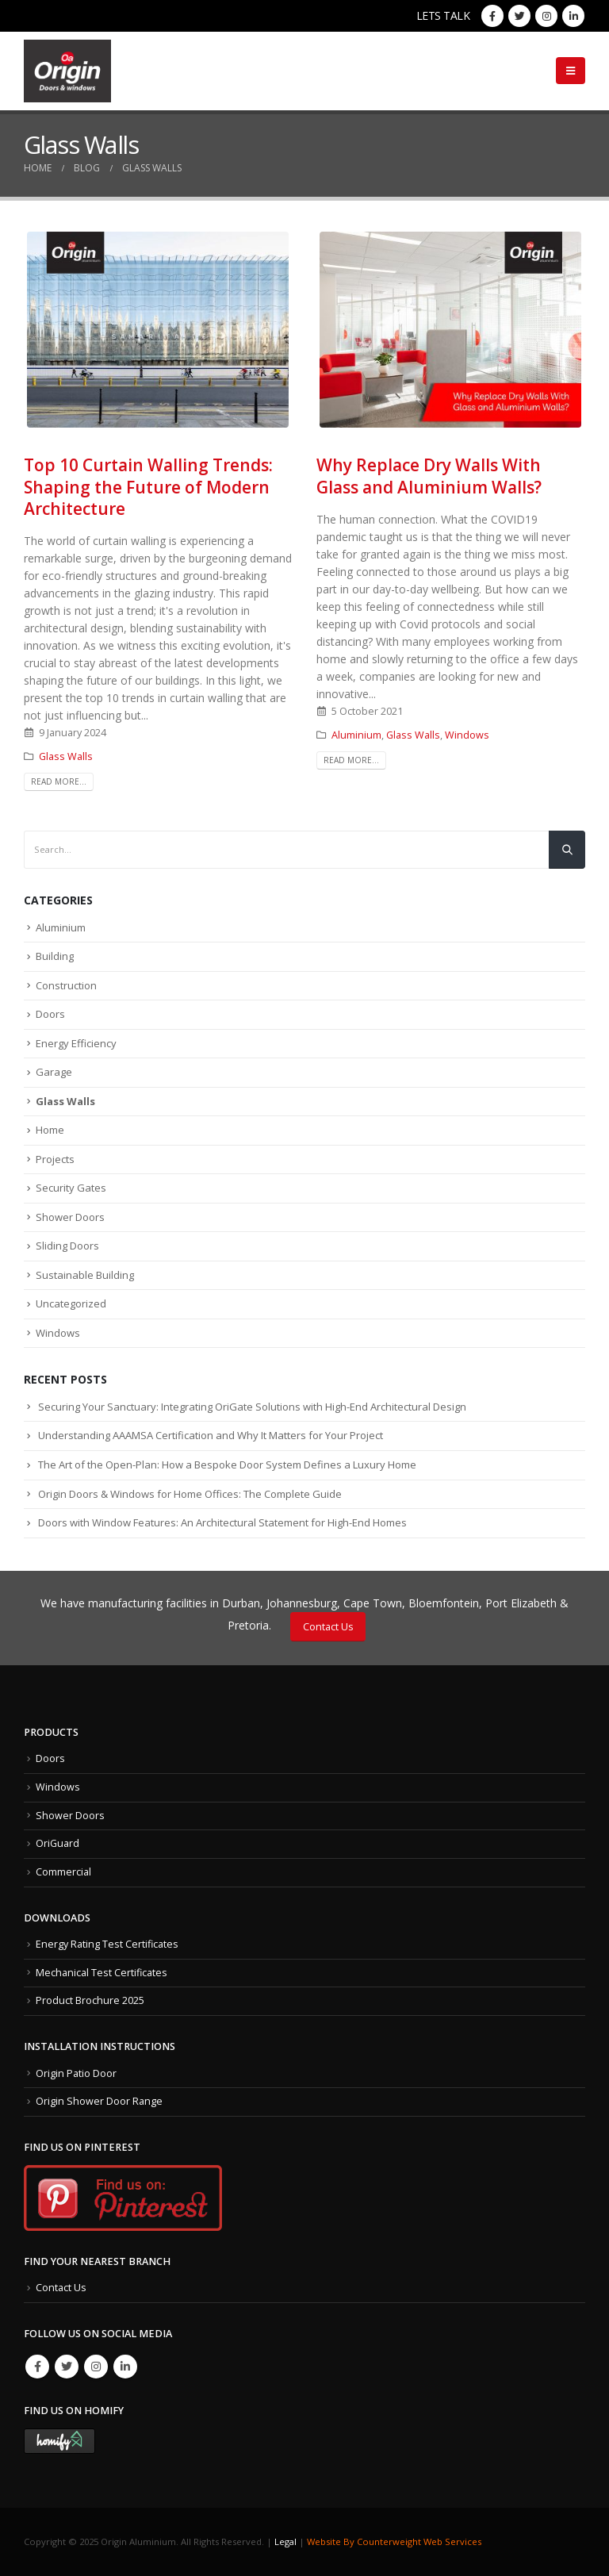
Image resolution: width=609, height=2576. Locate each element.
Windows (467, 735)
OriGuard (57, 1843)
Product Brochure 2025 (90, 2000)
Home (50, 1130)
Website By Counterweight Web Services (394, 2541)
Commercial (63, 1872)
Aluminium (356, 735)
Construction (66, 985)
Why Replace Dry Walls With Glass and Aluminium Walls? (429, 475)
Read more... (58, 781)
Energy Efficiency (76, 1043)
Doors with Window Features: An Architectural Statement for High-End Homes (222, 1522)
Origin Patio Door (76, 2073)
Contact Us (328, 1626)
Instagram (96, 2366)
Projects (55, 1159)
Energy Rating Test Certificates (107, 1944)
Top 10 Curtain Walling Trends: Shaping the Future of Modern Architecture (148, 487)
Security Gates (71, 1188)
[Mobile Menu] (570, 70)
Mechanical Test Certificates (101, 1972)
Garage (54, 1072)
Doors (50, 1014)
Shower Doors (70, 1217)
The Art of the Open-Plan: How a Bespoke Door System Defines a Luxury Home (227, 1464)
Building (55, 956)
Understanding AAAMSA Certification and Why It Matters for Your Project (210, 1435)
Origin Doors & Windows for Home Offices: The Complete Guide (190, 1494)
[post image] (158, 330)
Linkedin (125, 2366)
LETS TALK (443, 15)
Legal (285, 2541)
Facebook (37, 2366)
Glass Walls (66, 756)
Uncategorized (71, 1303)
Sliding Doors (67, 1245)
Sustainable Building (85, 1275)
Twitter (67, 2366)
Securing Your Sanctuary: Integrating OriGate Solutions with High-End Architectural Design (252, 1406)
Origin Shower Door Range (99, 2101)
